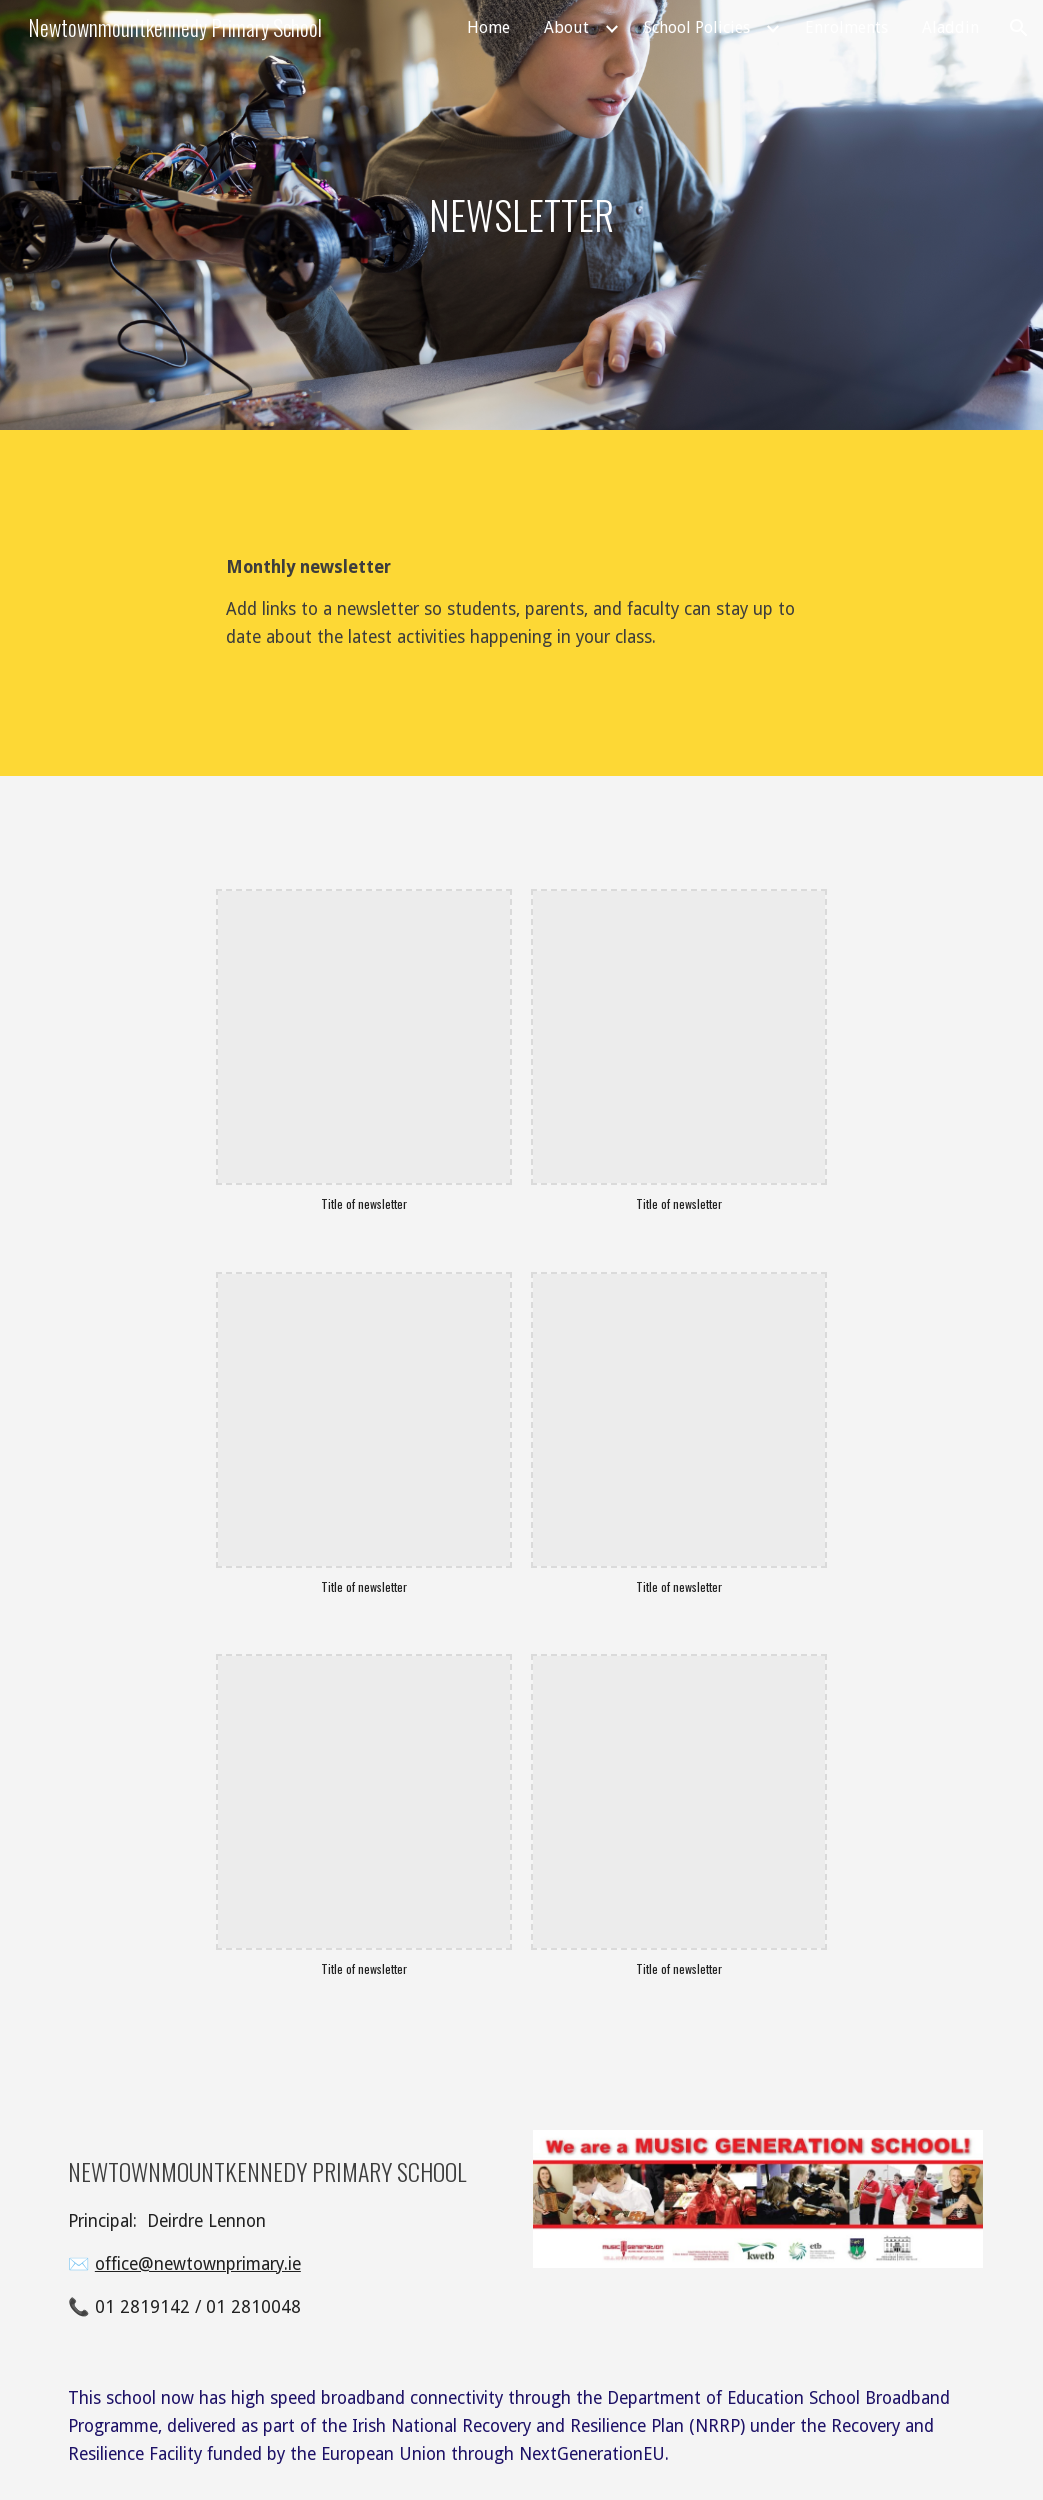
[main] (522, 215)
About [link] (566, 27)
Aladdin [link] (950, 27)
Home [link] (488, 27)
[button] (1019, 28)
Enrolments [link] (846, 27)
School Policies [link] (697, 27)
